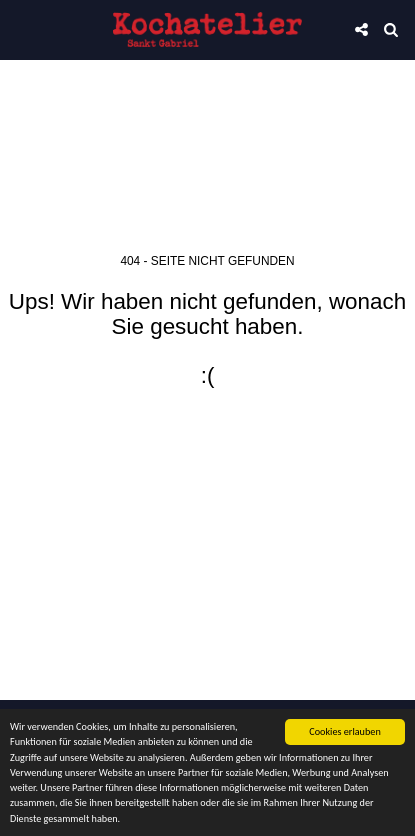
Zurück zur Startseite (208, 440)
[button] (22, 29)
